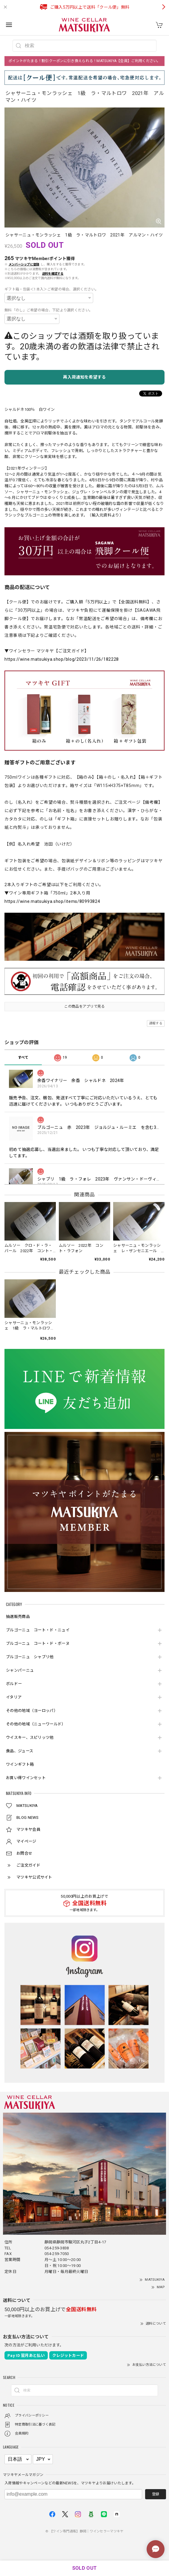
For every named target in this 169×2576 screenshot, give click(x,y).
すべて (23, 1057)
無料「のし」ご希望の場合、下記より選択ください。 (48, 310)
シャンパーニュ (20, 1670)
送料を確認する (53, 274)
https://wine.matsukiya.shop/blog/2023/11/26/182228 (61, 659)
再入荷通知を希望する (84, 377)
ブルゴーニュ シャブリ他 (30, 1657)
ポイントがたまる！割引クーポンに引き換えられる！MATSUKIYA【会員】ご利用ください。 (84, 61)
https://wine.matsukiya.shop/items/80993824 (52, 901)
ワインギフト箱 (20, 1764)
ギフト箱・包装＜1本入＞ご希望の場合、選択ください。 (51, 289)
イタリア (13, 1697)
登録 (155, 2494)
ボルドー (14, 1684)
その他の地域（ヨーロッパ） (32, 1710)
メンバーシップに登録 (24, 264)
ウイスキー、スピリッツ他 (30, 1737)
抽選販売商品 (18, 1616)
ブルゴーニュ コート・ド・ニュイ (38, 1630)
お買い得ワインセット (26, 1778)
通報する (155, 1023)
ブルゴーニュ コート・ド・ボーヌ (38, 1643)
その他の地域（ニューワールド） (36, 1724)
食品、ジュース (19, 1751)
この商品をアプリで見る (84, 1006)
